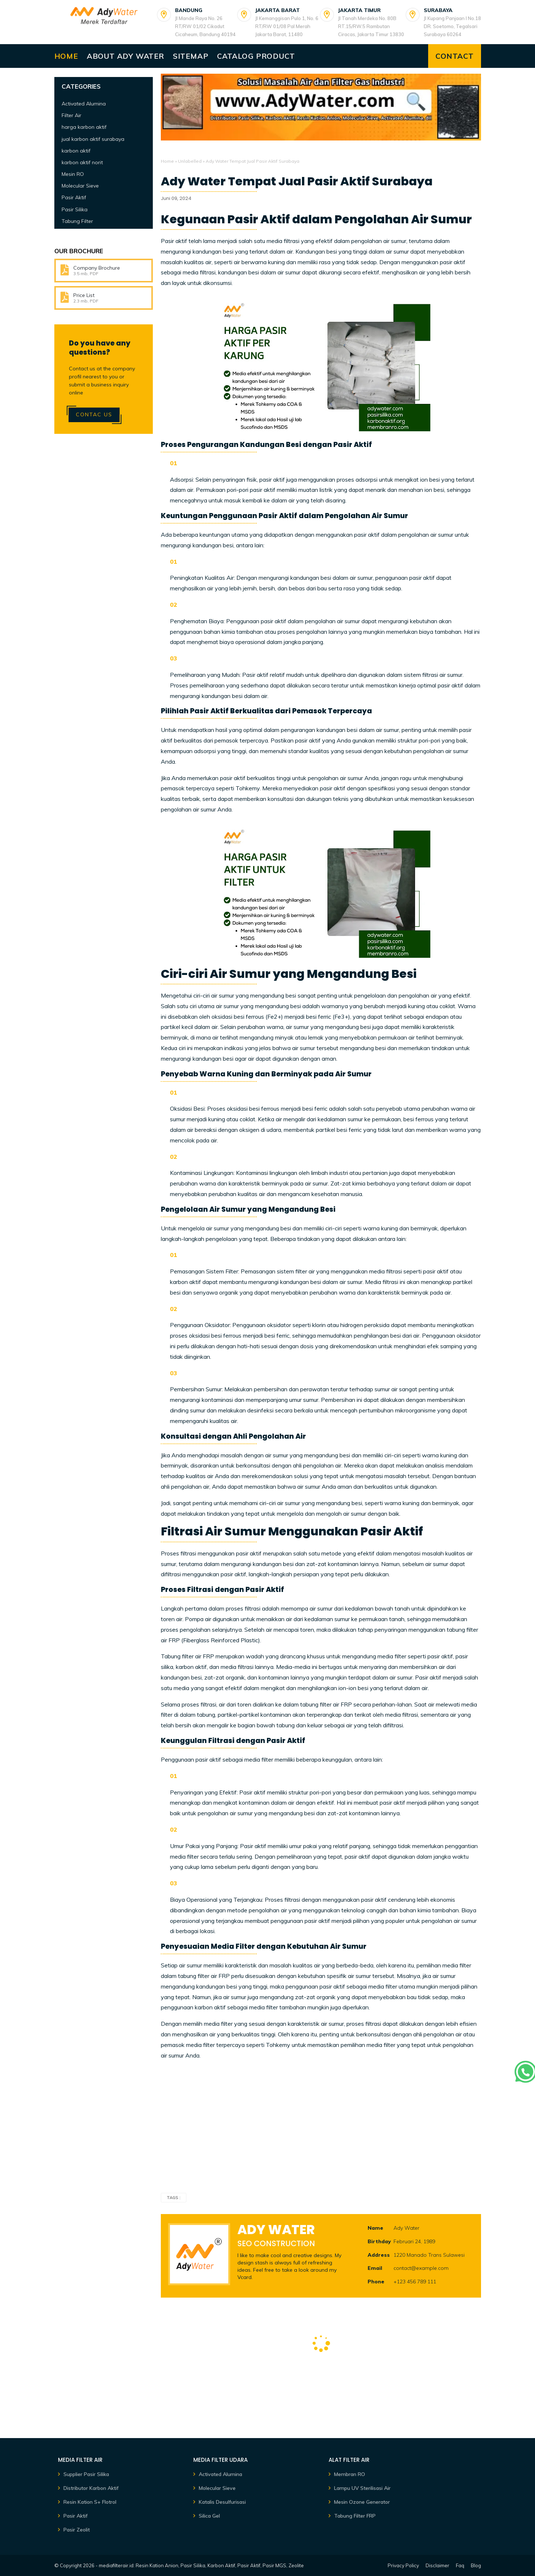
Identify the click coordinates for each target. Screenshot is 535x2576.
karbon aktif (76, 150)
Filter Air (71, 115)
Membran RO (349, 2474)
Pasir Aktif (74, 197)
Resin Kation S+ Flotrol (89, 2502)
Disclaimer (437, 2565)
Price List (83, 295)
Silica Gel (209, 2516)
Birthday (379, 2241)
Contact (454, 56)
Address (379, 2255)
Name (375, 2228)
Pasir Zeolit (76, 2529)
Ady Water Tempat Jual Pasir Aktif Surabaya (297, 181)
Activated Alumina (84, 103)
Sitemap (191, 56)
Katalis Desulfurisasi (222, 2502)
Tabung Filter (77, 221)
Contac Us (94, 414)
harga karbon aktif (84, 127)
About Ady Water (125, 56)
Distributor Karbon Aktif (91, 2488)
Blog (476, 2565)
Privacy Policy (403, 2565)
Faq (460, 2565)
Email (375, 2268)
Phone (376, 2281)
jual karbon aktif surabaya (93, 139)
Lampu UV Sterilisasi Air (362, 2488)
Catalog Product (256, 56)
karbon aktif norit (82, 162)
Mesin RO (73, 174)
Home (66, 56)
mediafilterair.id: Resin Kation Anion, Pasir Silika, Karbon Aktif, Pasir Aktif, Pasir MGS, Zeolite (201, 2565)
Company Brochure (96, 268)
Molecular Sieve (80, 185)
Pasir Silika (75, 209)
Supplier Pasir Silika (86, 2474)
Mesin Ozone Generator (362, 2502)
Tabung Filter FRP (355, 2516)
